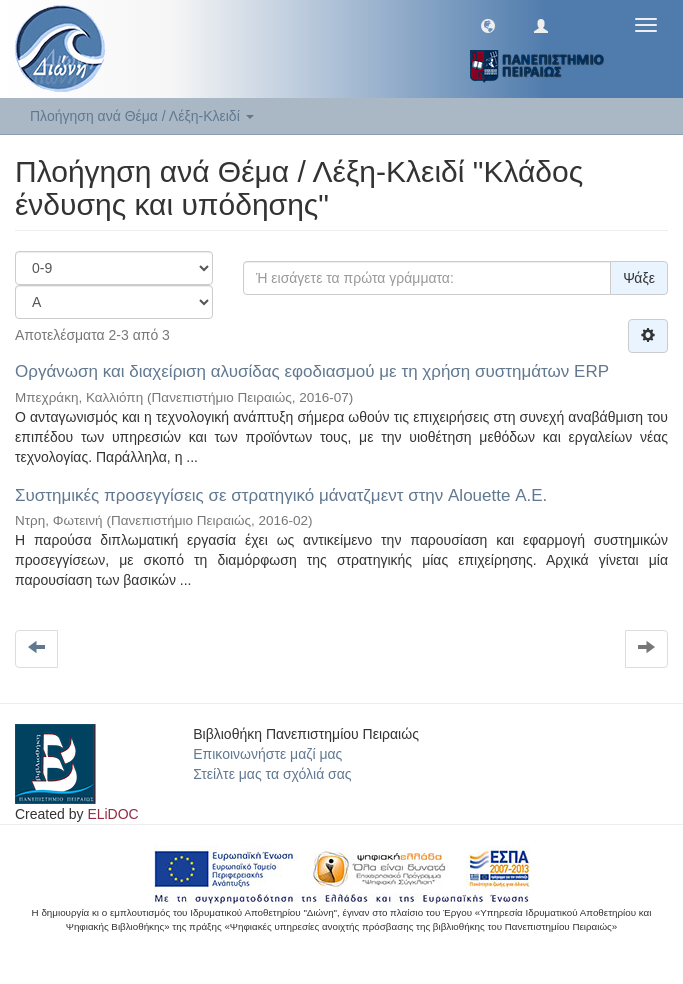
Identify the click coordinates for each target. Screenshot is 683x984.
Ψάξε (639, 278)
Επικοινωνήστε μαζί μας (267, 754)
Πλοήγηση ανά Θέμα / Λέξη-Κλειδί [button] (142, 116)
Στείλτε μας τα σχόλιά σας (272, 774)
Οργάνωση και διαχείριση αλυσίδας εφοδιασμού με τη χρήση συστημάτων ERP (312, 371)
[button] (488, 25)
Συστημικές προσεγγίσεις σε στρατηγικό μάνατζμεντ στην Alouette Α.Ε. (281, 495)
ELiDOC (112, 814)
